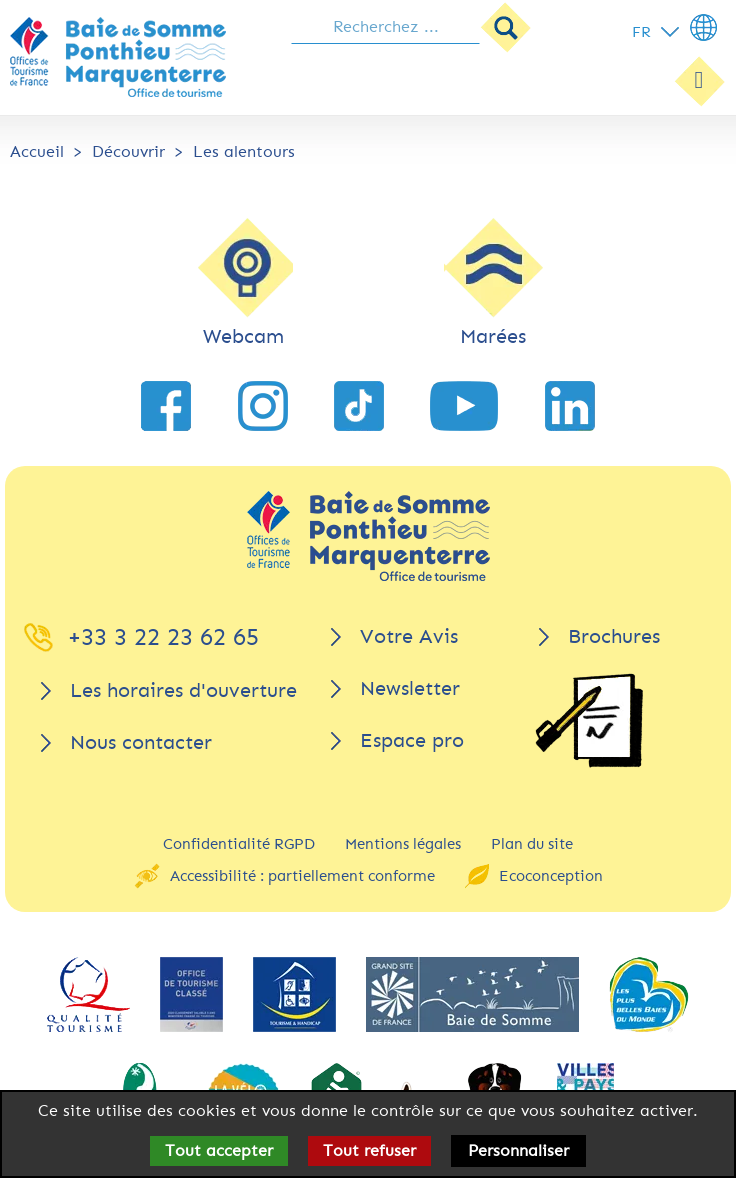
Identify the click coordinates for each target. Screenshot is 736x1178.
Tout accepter (219, 1150)
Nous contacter (141, 742)
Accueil (37, 151)
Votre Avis (409, 636)
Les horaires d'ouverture (183, 690)
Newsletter (410, 688)
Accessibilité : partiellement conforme (302, 876)
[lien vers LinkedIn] (570, 406)
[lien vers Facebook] (166, 406)
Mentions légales (403, 844)
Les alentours (244, 151)
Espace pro (412, 740)
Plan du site (532, 844)
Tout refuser (369, 1150)
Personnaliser (518, 1150)
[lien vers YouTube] (464, 406)
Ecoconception (551, 876)
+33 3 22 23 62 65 (163, 637)
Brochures (614, 636)
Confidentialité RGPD (239, 844)
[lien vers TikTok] (359, 406)
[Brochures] (589, 720)
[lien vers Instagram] (263, 406)
